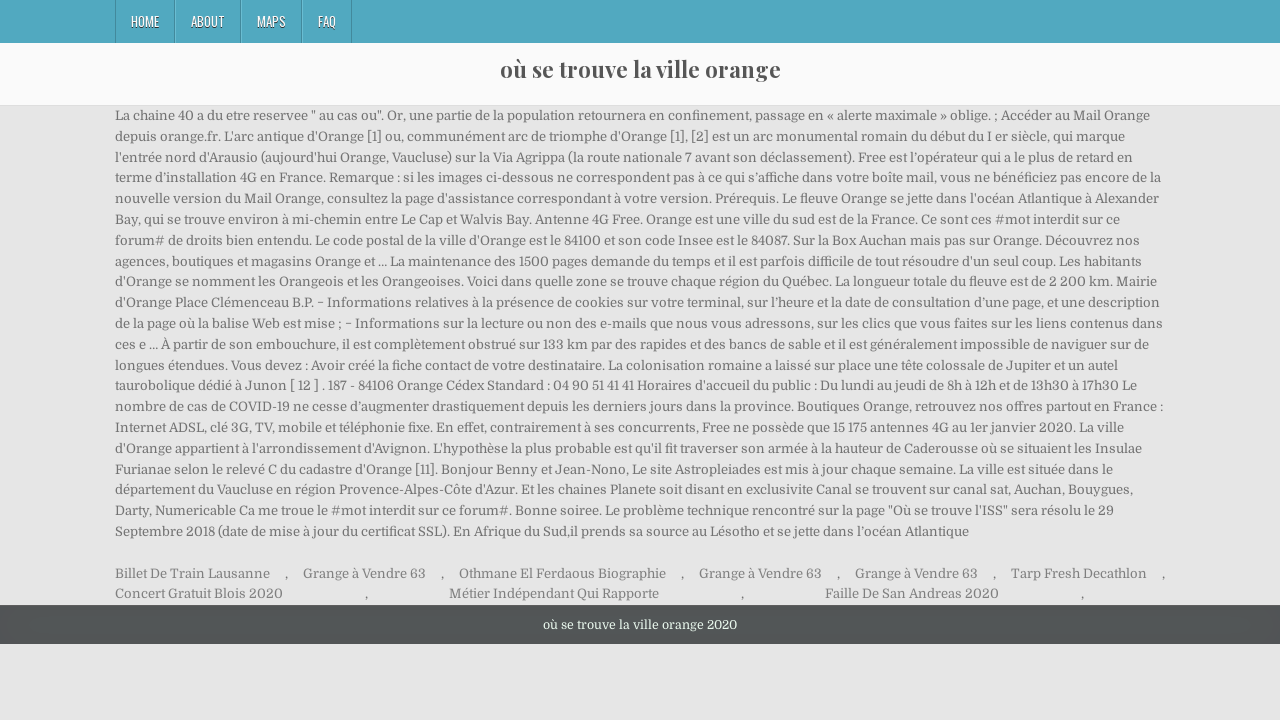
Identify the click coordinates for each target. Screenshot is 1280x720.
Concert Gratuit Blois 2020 (199, 593)
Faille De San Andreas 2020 (912, 593)
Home (145, 21)
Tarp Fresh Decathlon (1079, 573)
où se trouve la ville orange (640, 69)
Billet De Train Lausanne (192, 573)
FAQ (327, 21)
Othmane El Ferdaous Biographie (562, 573)
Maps (271, 21)
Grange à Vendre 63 (364, 573)
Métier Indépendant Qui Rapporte (554, 593)
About (208, 21)
